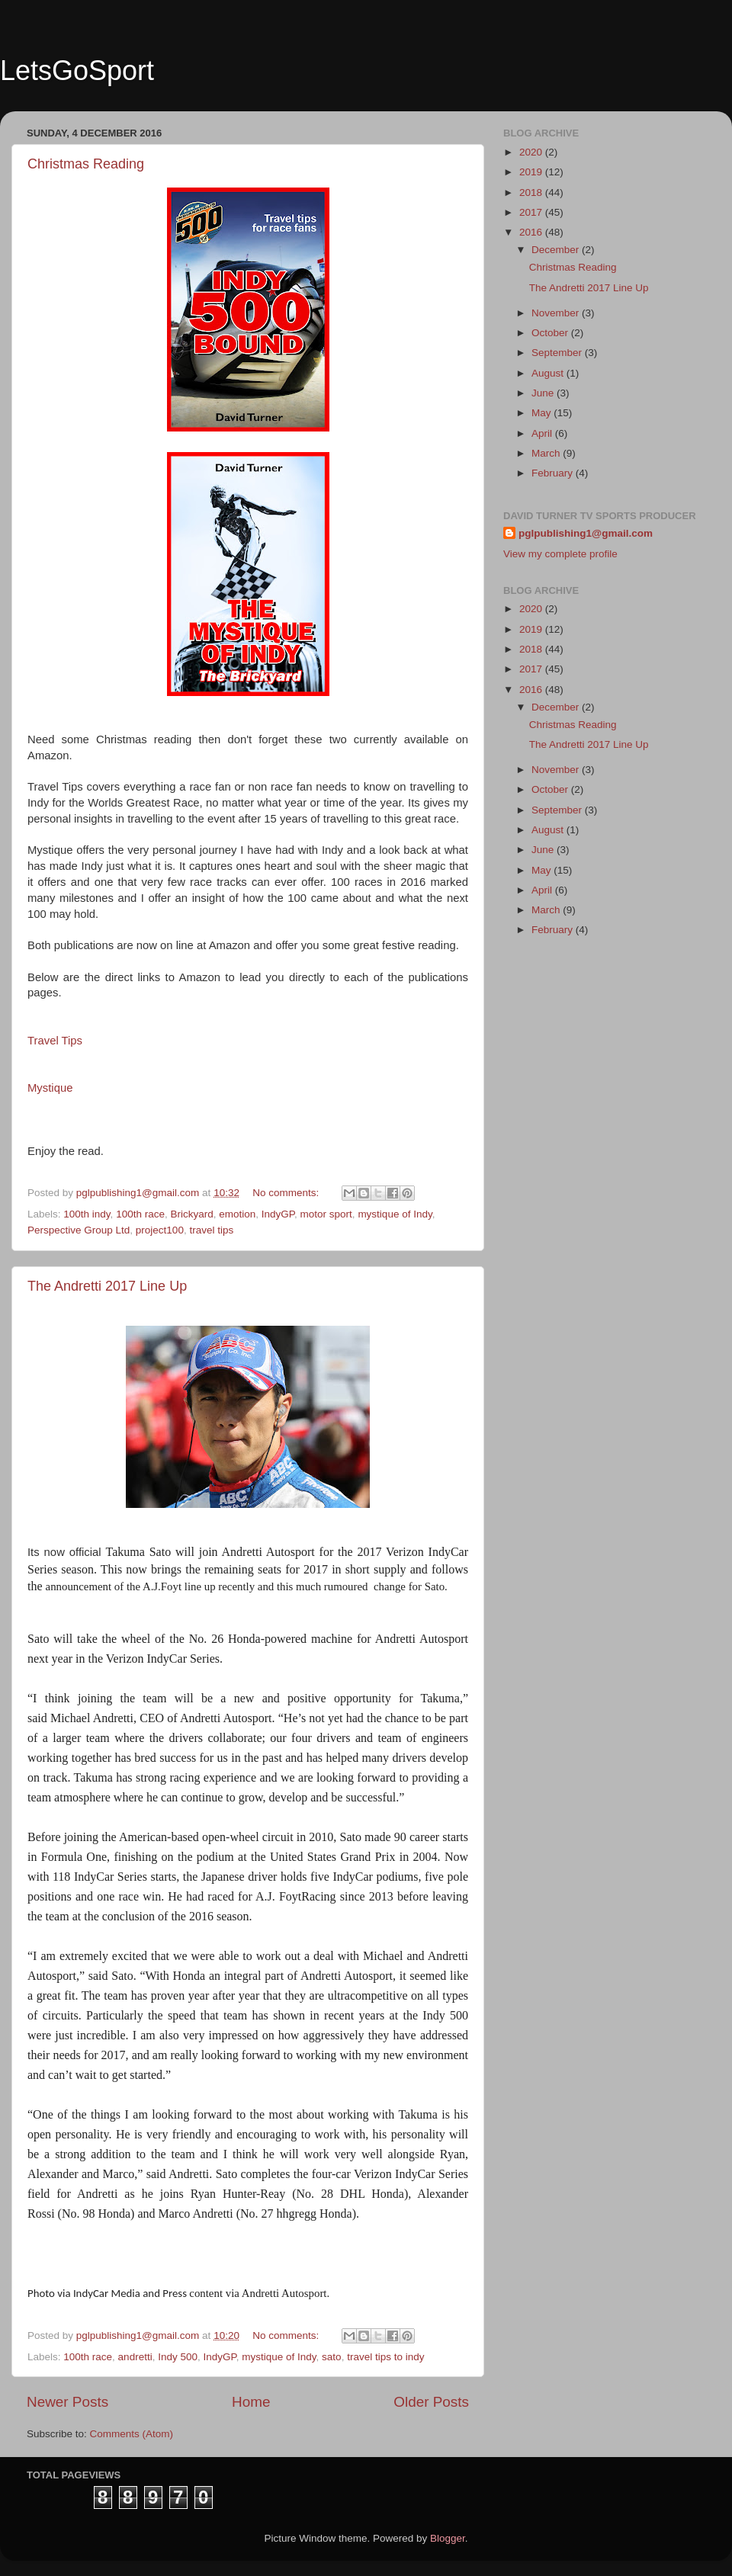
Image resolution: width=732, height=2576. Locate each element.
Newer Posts (67, 2402)
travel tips (211, 1230)
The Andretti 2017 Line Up (107, 1286)
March (547, 453)
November (556, 313)
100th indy (86, 1214)
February (553, 473)
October (551, 332)
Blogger (447, 2538)
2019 (532, 172)
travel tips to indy (385, 2357)
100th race (140, 1214)
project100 (160, 1230)
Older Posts (431, 2402)
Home (251, 2402)
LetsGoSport (77, 70)
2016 (532, 232)
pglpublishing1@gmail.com (585, 533)
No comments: (287, 1192)
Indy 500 (177, 2357)
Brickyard (191, 1214)
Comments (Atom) (132, 2434)
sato (332, 2357)
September (558, 352)
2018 (532, 192)
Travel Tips (54, 1041)
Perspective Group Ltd (78, 1230)
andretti (135, 2357)
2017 (532, 212)
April (543, 433)
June (544, 393)
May (542, 413)
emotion (237, 1214)
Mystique (49, 1088)
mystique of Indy (395, 1214)
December (556, 249)
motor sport (326, 1214)
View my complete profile (560, 554)
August (549, 373)
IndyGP (278, 1214)
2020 (532, 152)
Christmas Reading (85, 164)
